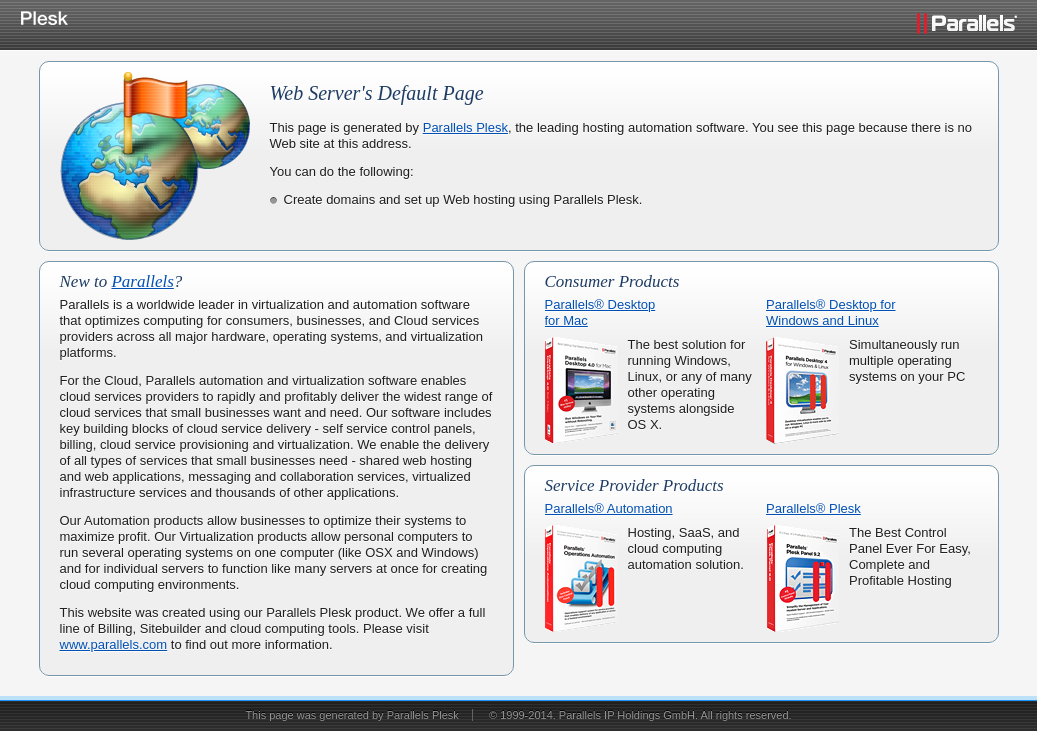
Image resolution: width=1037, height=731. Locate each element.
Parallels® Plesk (813, 508)
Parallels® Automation (609, 508)
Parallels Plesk (465, 127)
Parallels (142, 281)
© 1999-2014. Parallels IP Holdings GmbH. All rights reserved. (640, 715)
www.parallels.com (114, 644)
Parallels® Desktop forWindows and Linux (831, 312)
